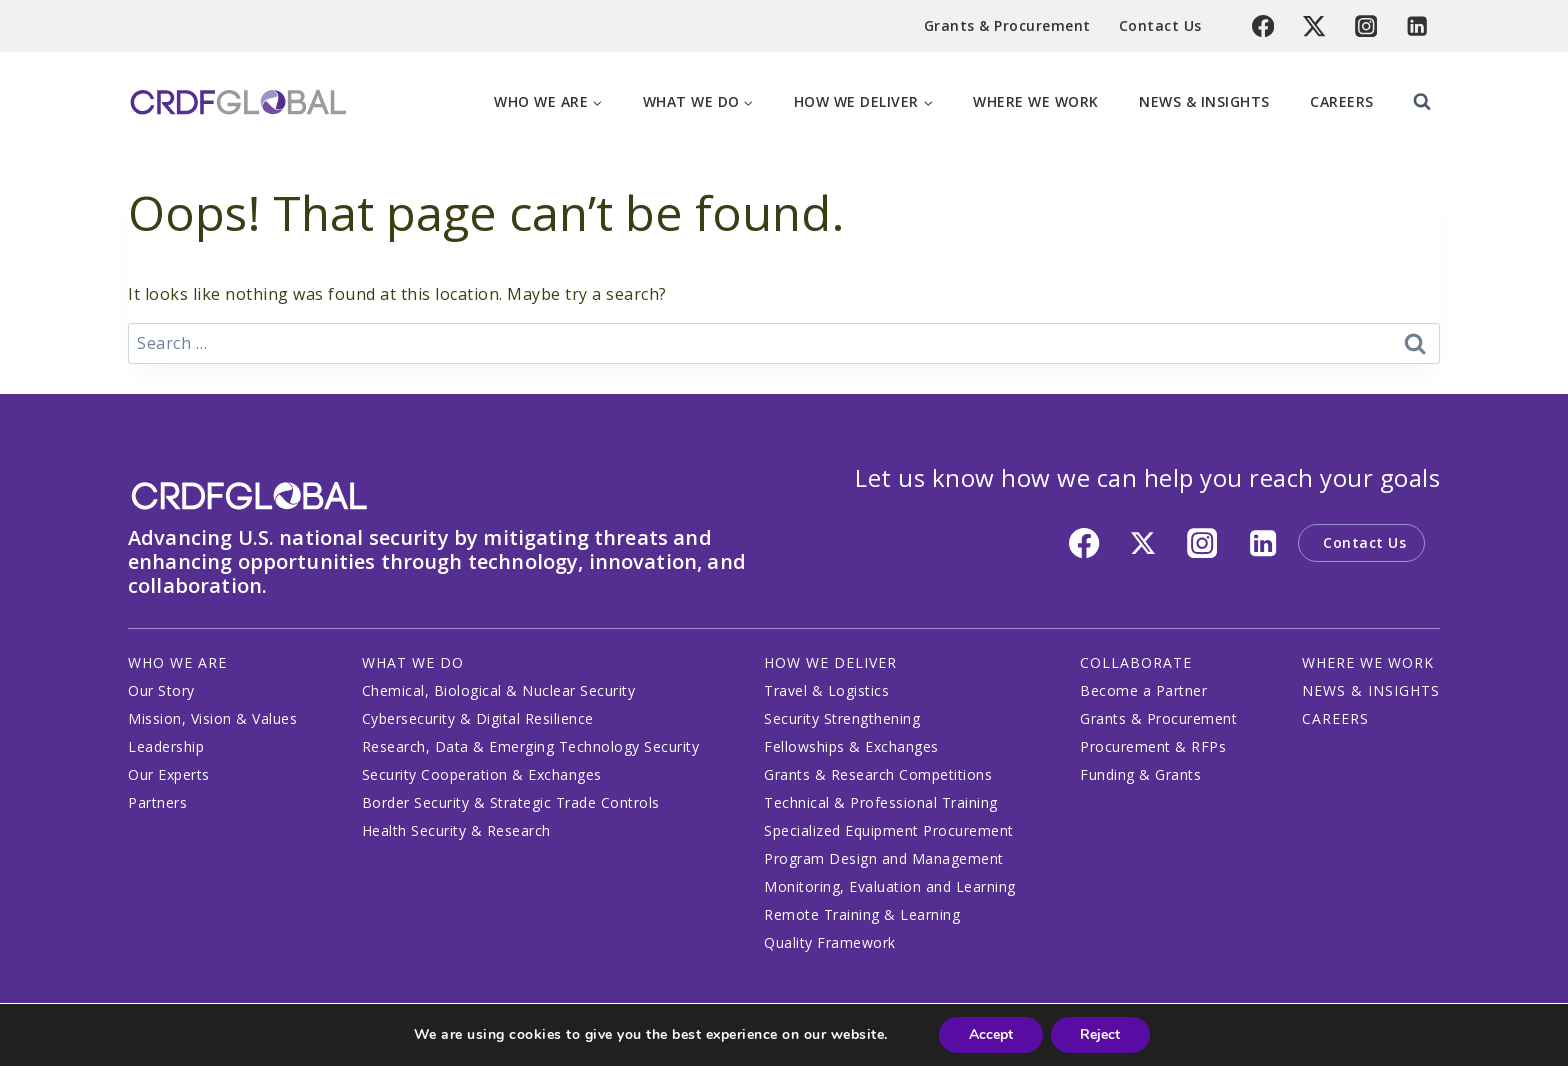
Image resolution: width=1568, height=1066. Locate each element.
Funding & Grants (1140, 774)
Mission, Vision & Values (212, 718)
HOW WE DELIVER (830, 662)
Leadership (166, 746)
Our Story (161, 690)
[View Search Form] (1422, 102)
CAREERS (1335, 718)
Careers (1342, 101)
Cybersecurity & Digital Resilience (478, 718)
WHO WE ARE (177, 662)
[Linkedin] (1417, 26)
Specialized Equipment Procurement (889, 830)
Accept (991, 1034)
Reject (1101, 1034)
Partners (157, 802)
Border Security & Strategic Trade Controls (511, 802)
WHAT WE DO (413, 662)
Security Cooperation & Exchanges (482, 774)
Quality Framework (830, 942)
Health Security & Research (456, 830)
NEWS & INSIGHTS (1371, 690)
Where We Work (1036, 101)
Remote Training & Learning (862, 914)
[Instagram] (1366, 26)
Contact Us (1160, 25)
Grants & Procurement (1007, 25)
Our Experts (169, 774)
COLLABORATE (1136, 662)
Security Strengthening (842, 718)
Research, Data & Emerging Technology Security (531, 746)
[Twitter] (1314, 26)
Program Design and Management (884, 858)
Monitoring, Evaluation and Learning (890, 886)
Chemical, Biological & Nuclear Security (499, 690)
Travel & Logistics (826, 690)
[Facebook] (1263, 26)
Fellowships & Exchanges (851, 746)
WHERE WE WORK (1368, 662)
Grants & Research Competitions (878, 774)
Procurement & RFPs (1153, 746)
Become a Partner (1143, 690)
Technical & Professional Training (881, 802)
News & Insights (1204, 101)
